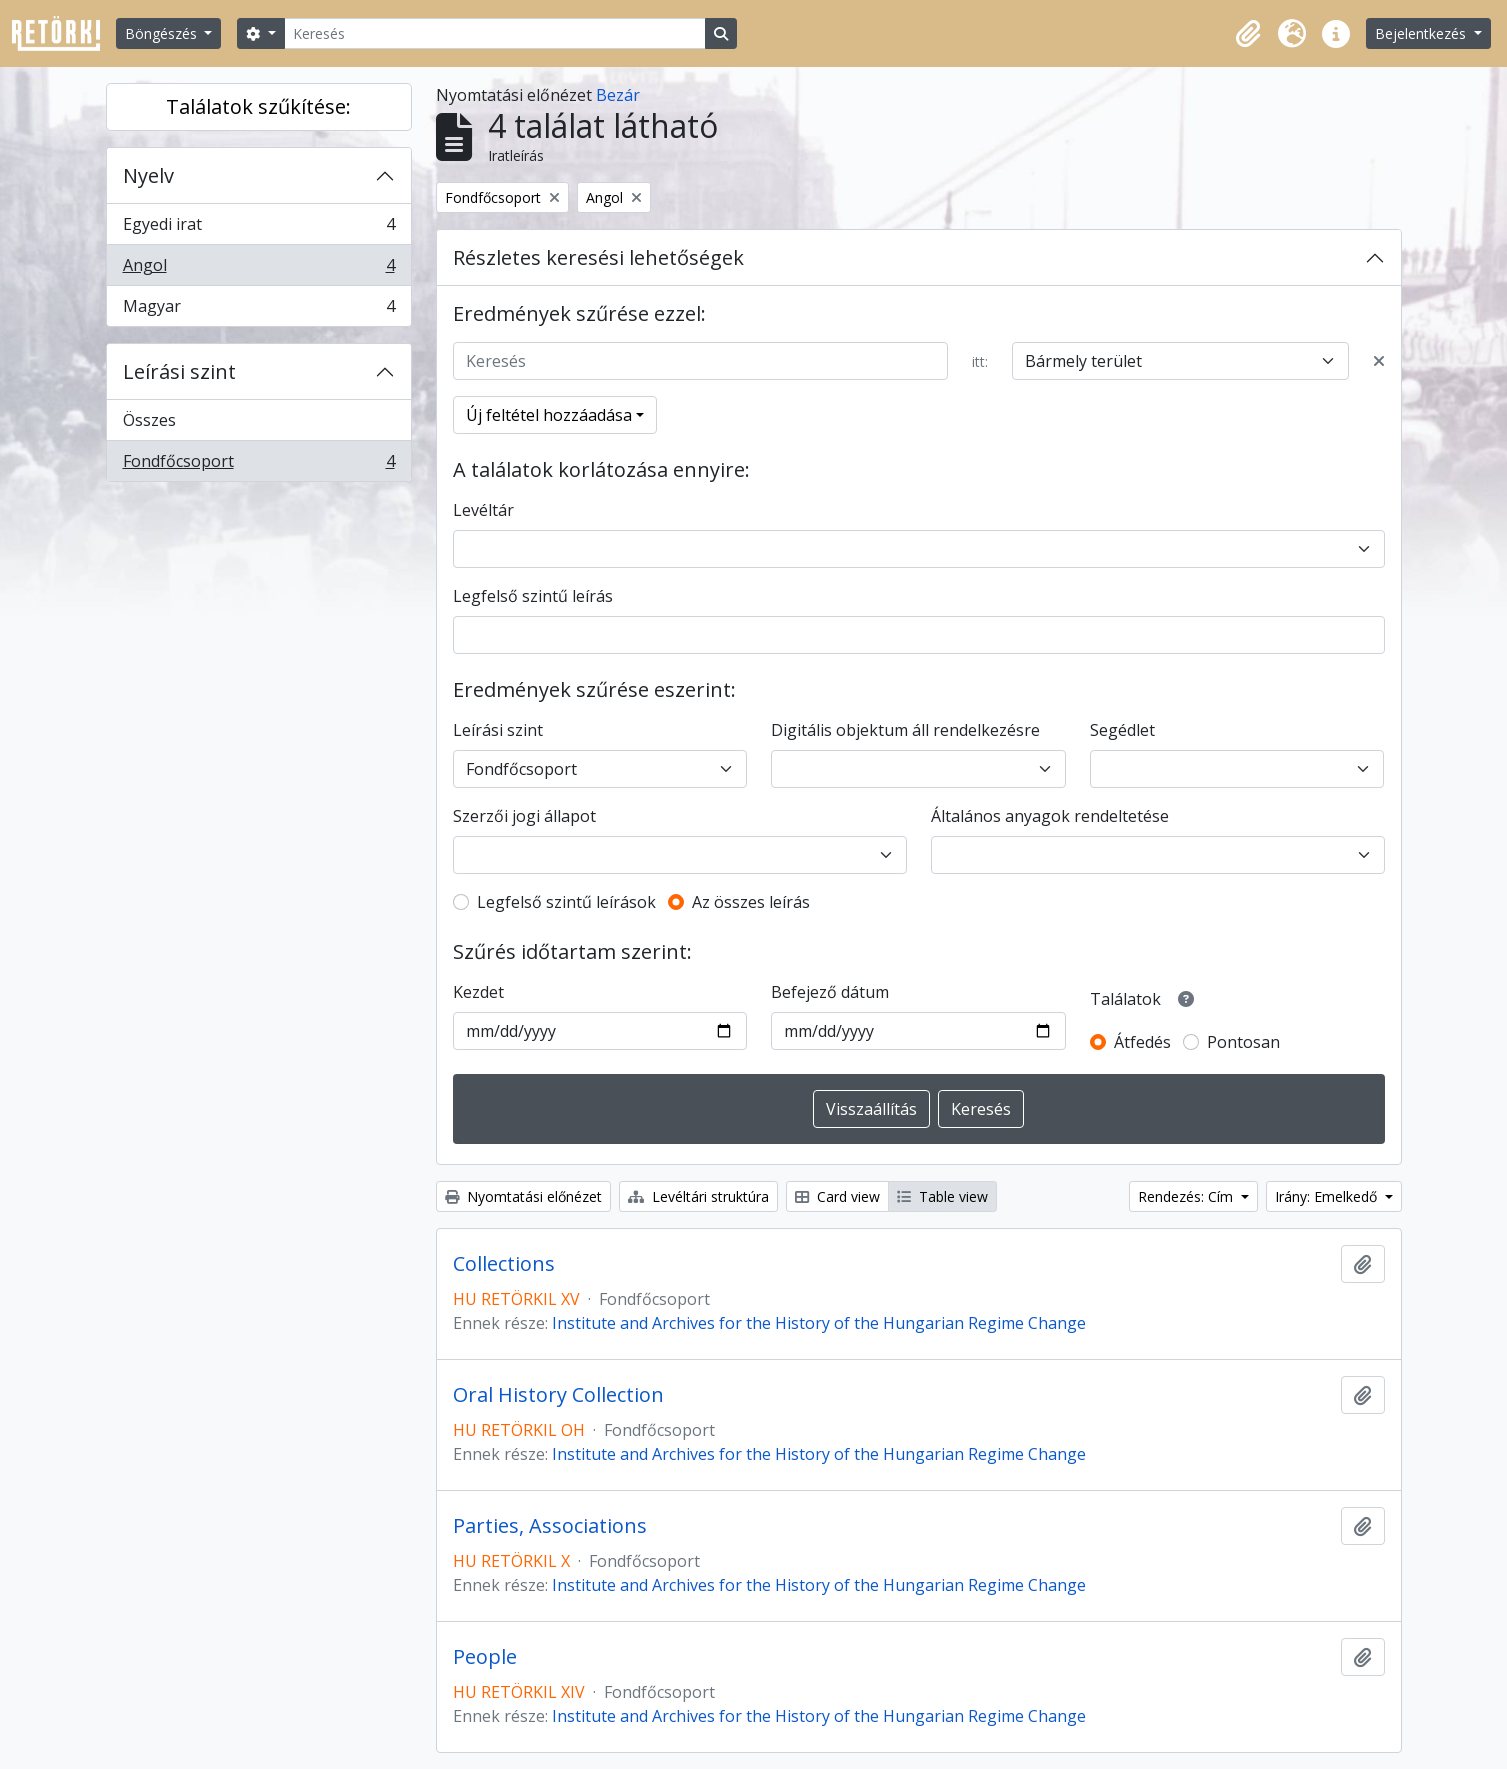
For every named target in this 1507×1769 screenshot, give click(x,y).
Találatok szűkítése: (258, 106)
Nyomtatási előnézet (523, 1196)
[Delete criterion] (1379, 361)
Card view (837, 1196)
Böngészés (163, 33)
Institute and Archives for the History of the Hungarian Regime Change (819, 1323)
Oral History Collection (558, 1395)
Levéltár (483, 510)
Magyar (258, 310)
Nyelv (148, 175)
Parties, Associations (550, 1526)
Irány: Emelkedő (1328, 1196)
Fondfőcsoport (258, 465)
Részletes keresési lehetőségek (598, 257)
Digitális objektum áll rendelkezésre (905, 730)
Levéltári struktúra (698, 1196)
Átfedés (1142, 1042)
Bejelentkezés (1422, 33)
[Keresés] (495, 33)
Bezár (618, 95)
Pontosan (1243, 1042)
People (485, 1657)
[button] (1248, 34)
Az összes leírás (751, 902)
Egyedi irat (258, 228)
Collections (504, 1264)
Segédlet (1122, 730)
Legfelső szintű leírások (566, 902)
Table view (942, 1196)
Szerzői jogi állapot (524, 816)
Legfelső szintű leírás (533, 596)
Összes (149, 420)
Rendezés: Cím (1187, 1196)
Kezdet (478, 992)
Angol (258, 269)
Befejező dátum (830, 992)
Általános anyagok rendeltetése (1050, 816)
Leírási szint (179, 371)
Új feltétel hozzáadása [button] (549, 415)
